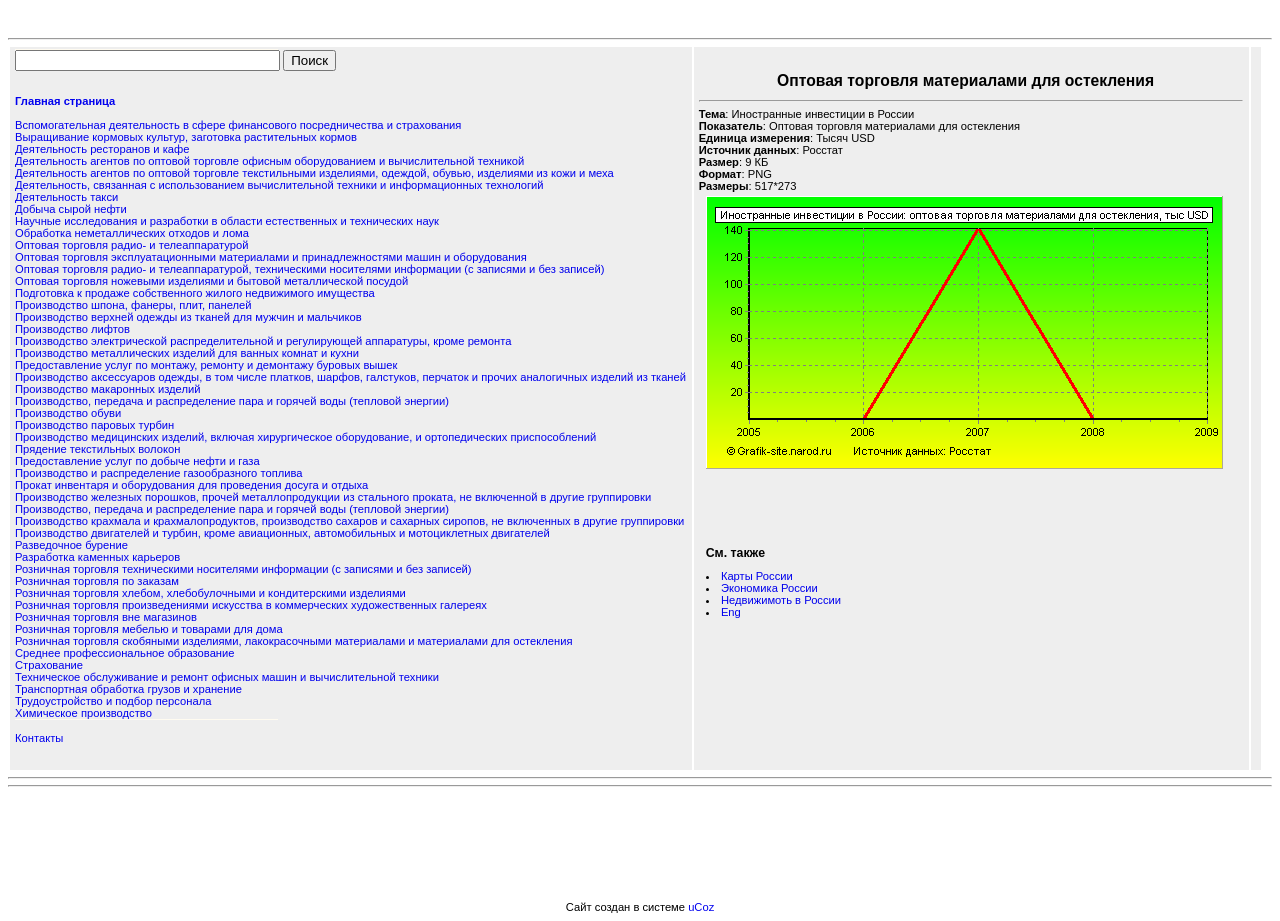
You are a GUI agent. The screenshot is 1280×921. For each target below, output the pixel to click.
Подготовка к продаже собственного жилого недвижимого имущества (195, 293)
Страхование (49, 665)
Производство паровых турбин (94, 425)
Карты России (757, 576)
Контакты (39, 738)
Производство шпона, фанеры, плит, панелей (133, 305)
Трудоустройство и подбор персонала (113, 701)
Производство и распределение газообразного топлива (158, 473)
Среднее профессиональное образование (124, 653)
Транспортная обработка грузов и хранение (128, 689)
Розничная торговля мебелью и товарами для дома (149, 629)
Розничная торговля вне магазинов (106, 617)
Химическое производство (83, 713)
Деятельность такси (66, 197)
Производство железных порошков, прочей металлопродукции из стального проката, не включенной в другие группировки (333, 497)
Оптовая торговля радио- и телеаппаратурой (131, 245)
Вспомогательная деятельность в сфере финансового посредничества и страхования (238, 125)
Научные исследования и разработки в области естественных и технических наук (227, 221)
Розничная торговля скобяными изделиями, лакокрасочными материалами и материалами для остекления (293, 641)
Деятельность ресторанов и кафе (102, 149)
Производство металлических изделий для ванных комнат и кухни (187, 353)
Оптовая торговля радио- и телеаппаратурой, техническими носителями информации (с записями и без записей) (309, 269)
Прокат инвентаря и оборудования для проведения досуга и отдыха (191, 485)
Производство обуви (68, 413)
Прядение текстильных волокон (97, 449)
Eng (731, 612)
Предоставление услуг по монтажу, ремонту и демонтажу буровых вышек (206, 365)
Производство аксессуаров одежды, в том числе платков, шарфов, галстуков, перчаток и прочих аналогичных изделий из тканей (350, 377)
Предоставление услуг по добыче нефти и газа (137, 461)
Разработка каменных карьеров (97, 557)
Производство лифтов (72, 329)
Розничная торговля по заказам (97, 581)
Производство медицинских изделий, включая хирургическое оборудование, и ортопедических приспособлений (305, 437)
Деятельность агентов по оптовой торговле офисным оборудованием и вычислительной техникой (269, 161)
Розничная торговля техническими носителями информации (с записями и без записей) (243, 569)
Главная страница (65, 101)
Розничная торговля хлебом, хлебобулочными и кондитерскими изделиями (210, 593)
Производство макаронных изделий (107, 389)
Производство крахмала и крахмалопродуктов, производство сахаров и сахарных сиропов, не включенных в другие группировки (349, 521)
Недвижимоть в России (781, 600)
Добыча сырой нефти (71, 209)
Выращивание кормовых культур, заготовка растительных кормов (186, 137)
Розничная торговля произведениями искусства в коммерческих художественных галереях (251, 605)
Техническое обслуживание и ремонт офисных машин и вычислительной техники (227, 677)
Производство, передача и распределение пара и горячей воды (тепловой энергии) (232, 401)
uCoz (701, 907)
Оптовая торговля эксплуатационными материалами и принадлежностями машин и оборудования (271, 257)
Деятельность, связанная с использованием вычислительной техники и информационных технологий (279, 185)
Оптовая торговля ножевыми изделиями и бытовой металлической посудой (211, 281)
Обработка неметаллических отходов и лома (132, 233)
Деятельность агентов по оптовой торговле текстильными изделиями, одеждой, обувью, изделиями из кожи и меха (314, 173)
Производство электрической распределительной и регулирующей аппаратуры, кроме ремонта (263, 341)
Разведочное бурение (71, 545)
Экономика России (769, 588)
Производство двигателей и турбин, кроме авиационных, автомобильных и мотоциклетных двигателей (282, 533)
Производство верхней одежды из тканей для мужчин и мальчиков (188, 317)
